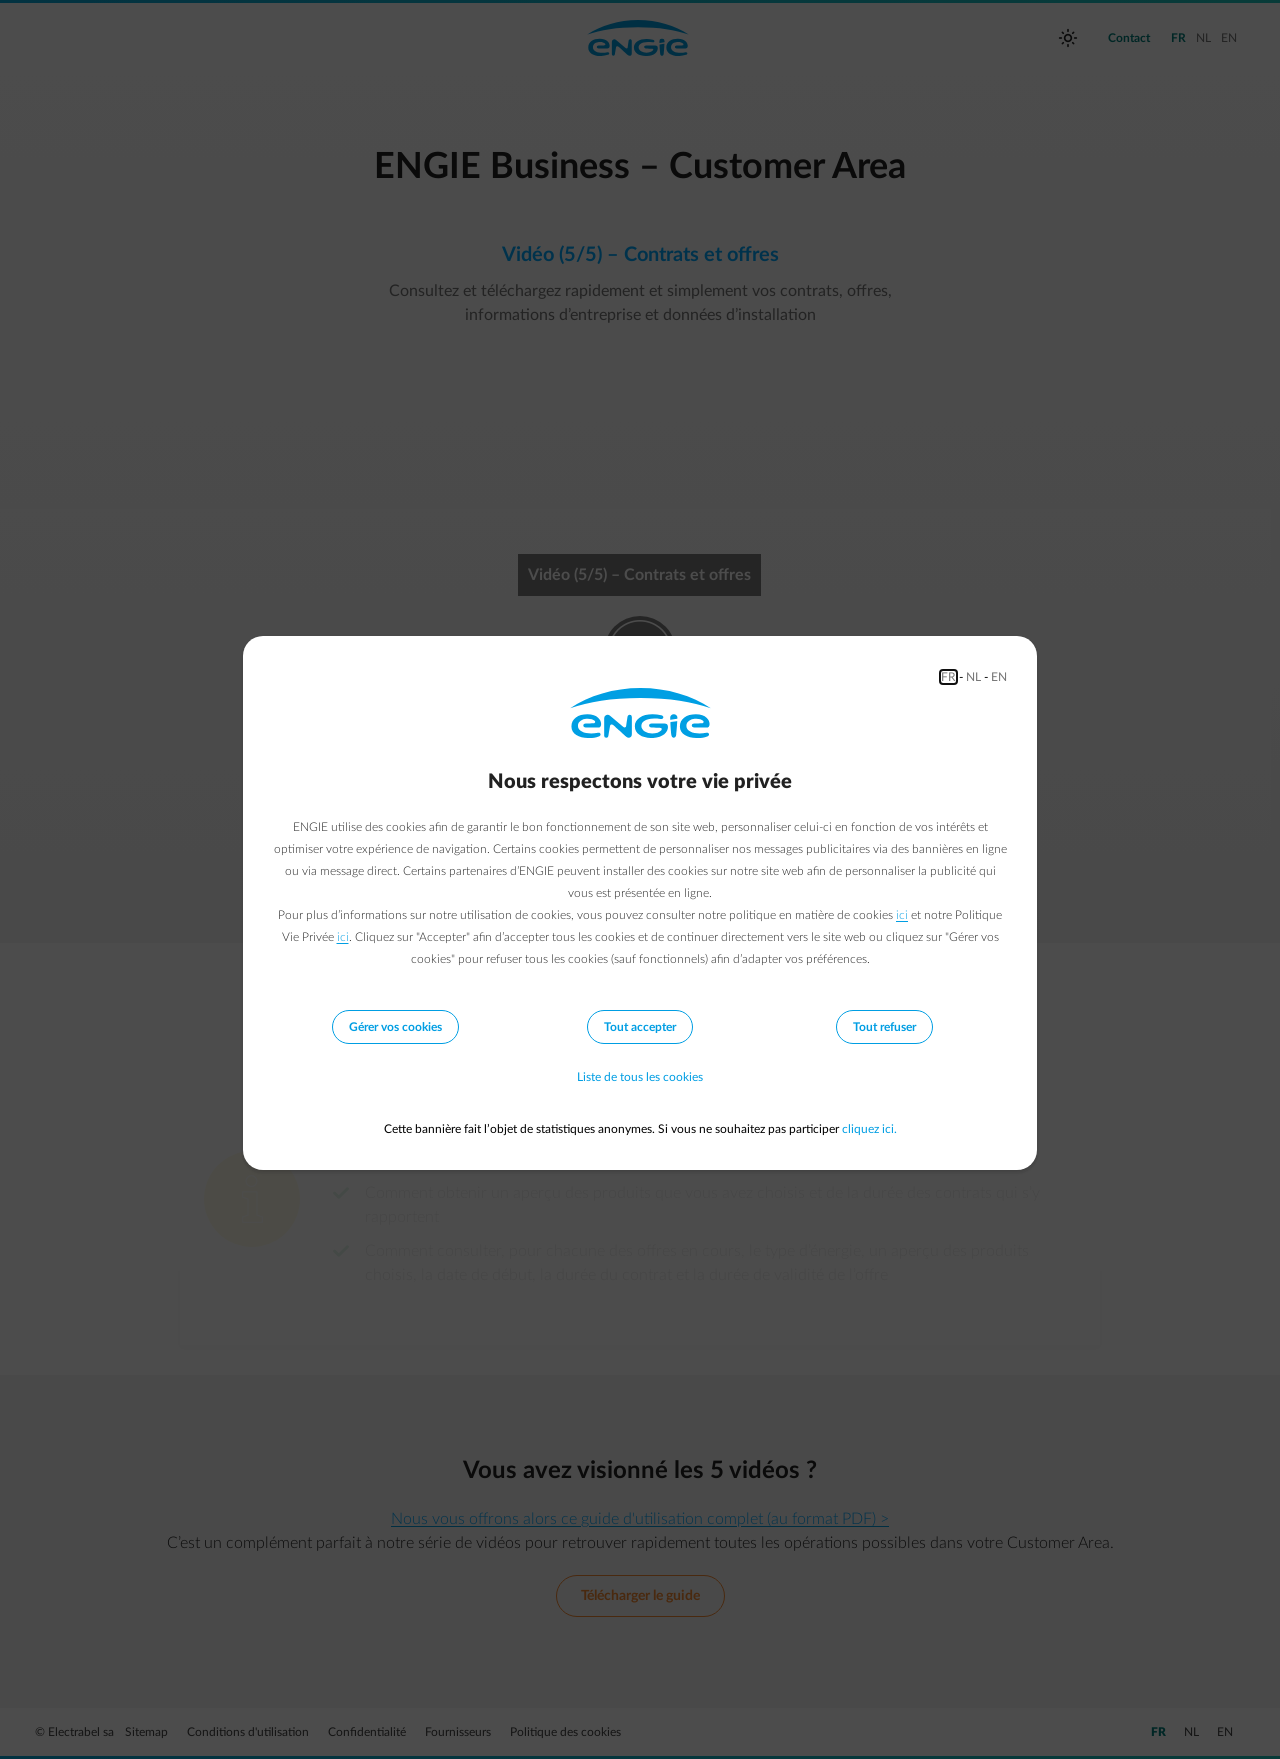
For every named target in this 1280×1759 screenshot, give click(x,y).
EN (999, 677)
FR (948, 677)
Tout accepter (640, 1027)
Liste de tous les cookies (640, 1077)
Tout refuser (884, 1027)
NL (973, 677)
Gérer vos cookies (395, 1027)
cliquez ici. (869, 1129)
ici (902, 915)
